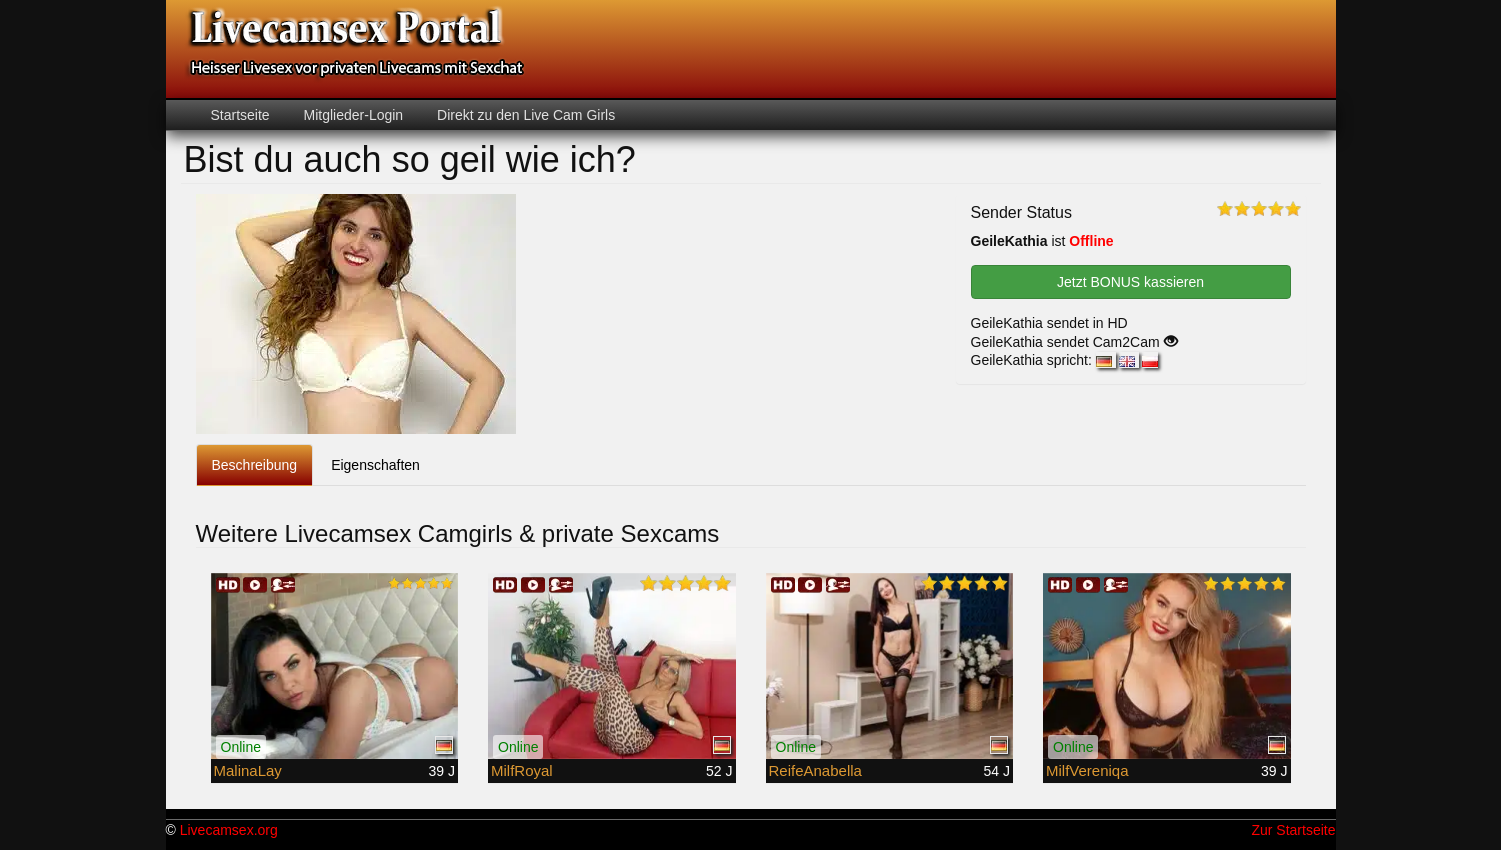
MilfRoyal (522, 770)
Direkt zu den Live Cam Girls (524, 115)
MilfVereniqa (1087, 770)
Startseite (240, 115)
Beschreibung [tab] (255, 465)
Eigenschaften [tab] (375, 465)
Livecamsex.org (229, 830)
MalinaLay (248, 770)
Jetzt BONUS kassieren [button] (1130, 282)
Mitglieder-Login (352, 115)
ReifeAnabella (815, 770)
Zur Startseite (1293, 830)
